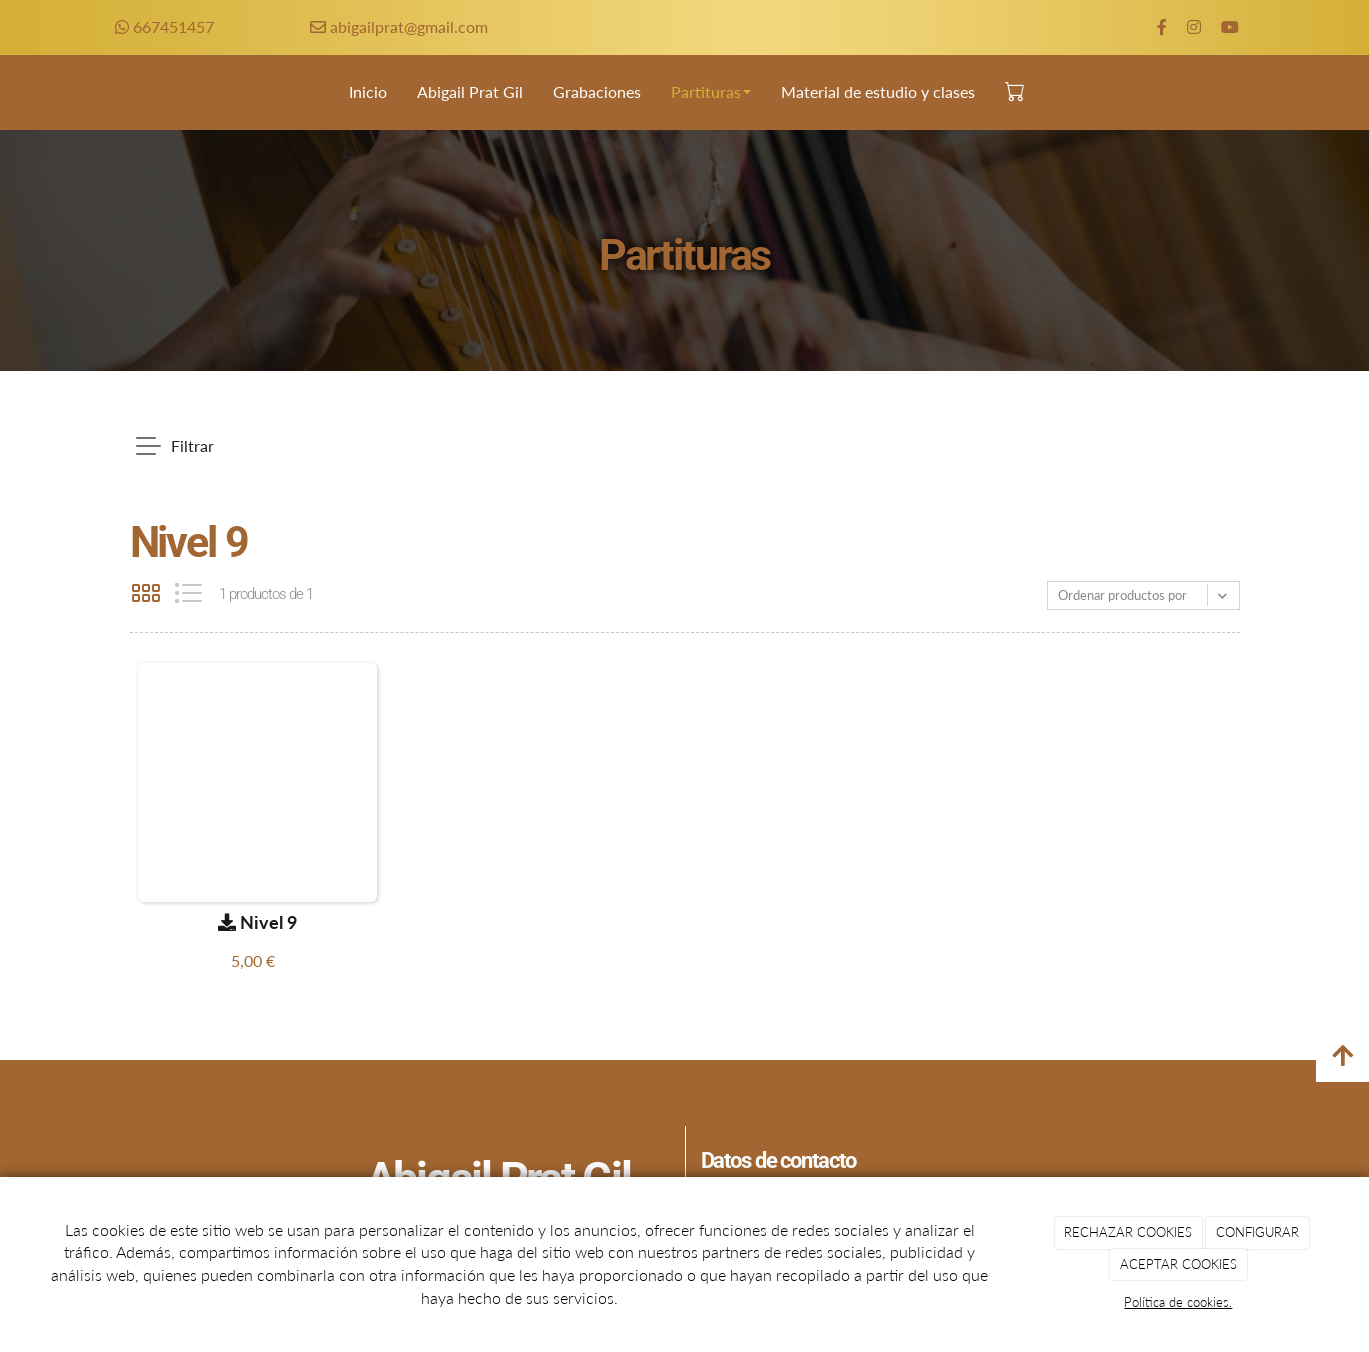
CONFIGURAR (1257, 1232)
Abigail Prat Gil (470, 91)
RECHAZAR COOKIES (1128, 1232)
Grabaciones (597, 91)
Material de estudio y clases (878, 91)
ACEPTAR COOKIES (1178, 1264)
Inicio (368, 91)
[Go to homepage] (25, 92)
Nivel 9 (257, 922)
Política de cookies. (1178, 1302)
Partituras (711, 91)
